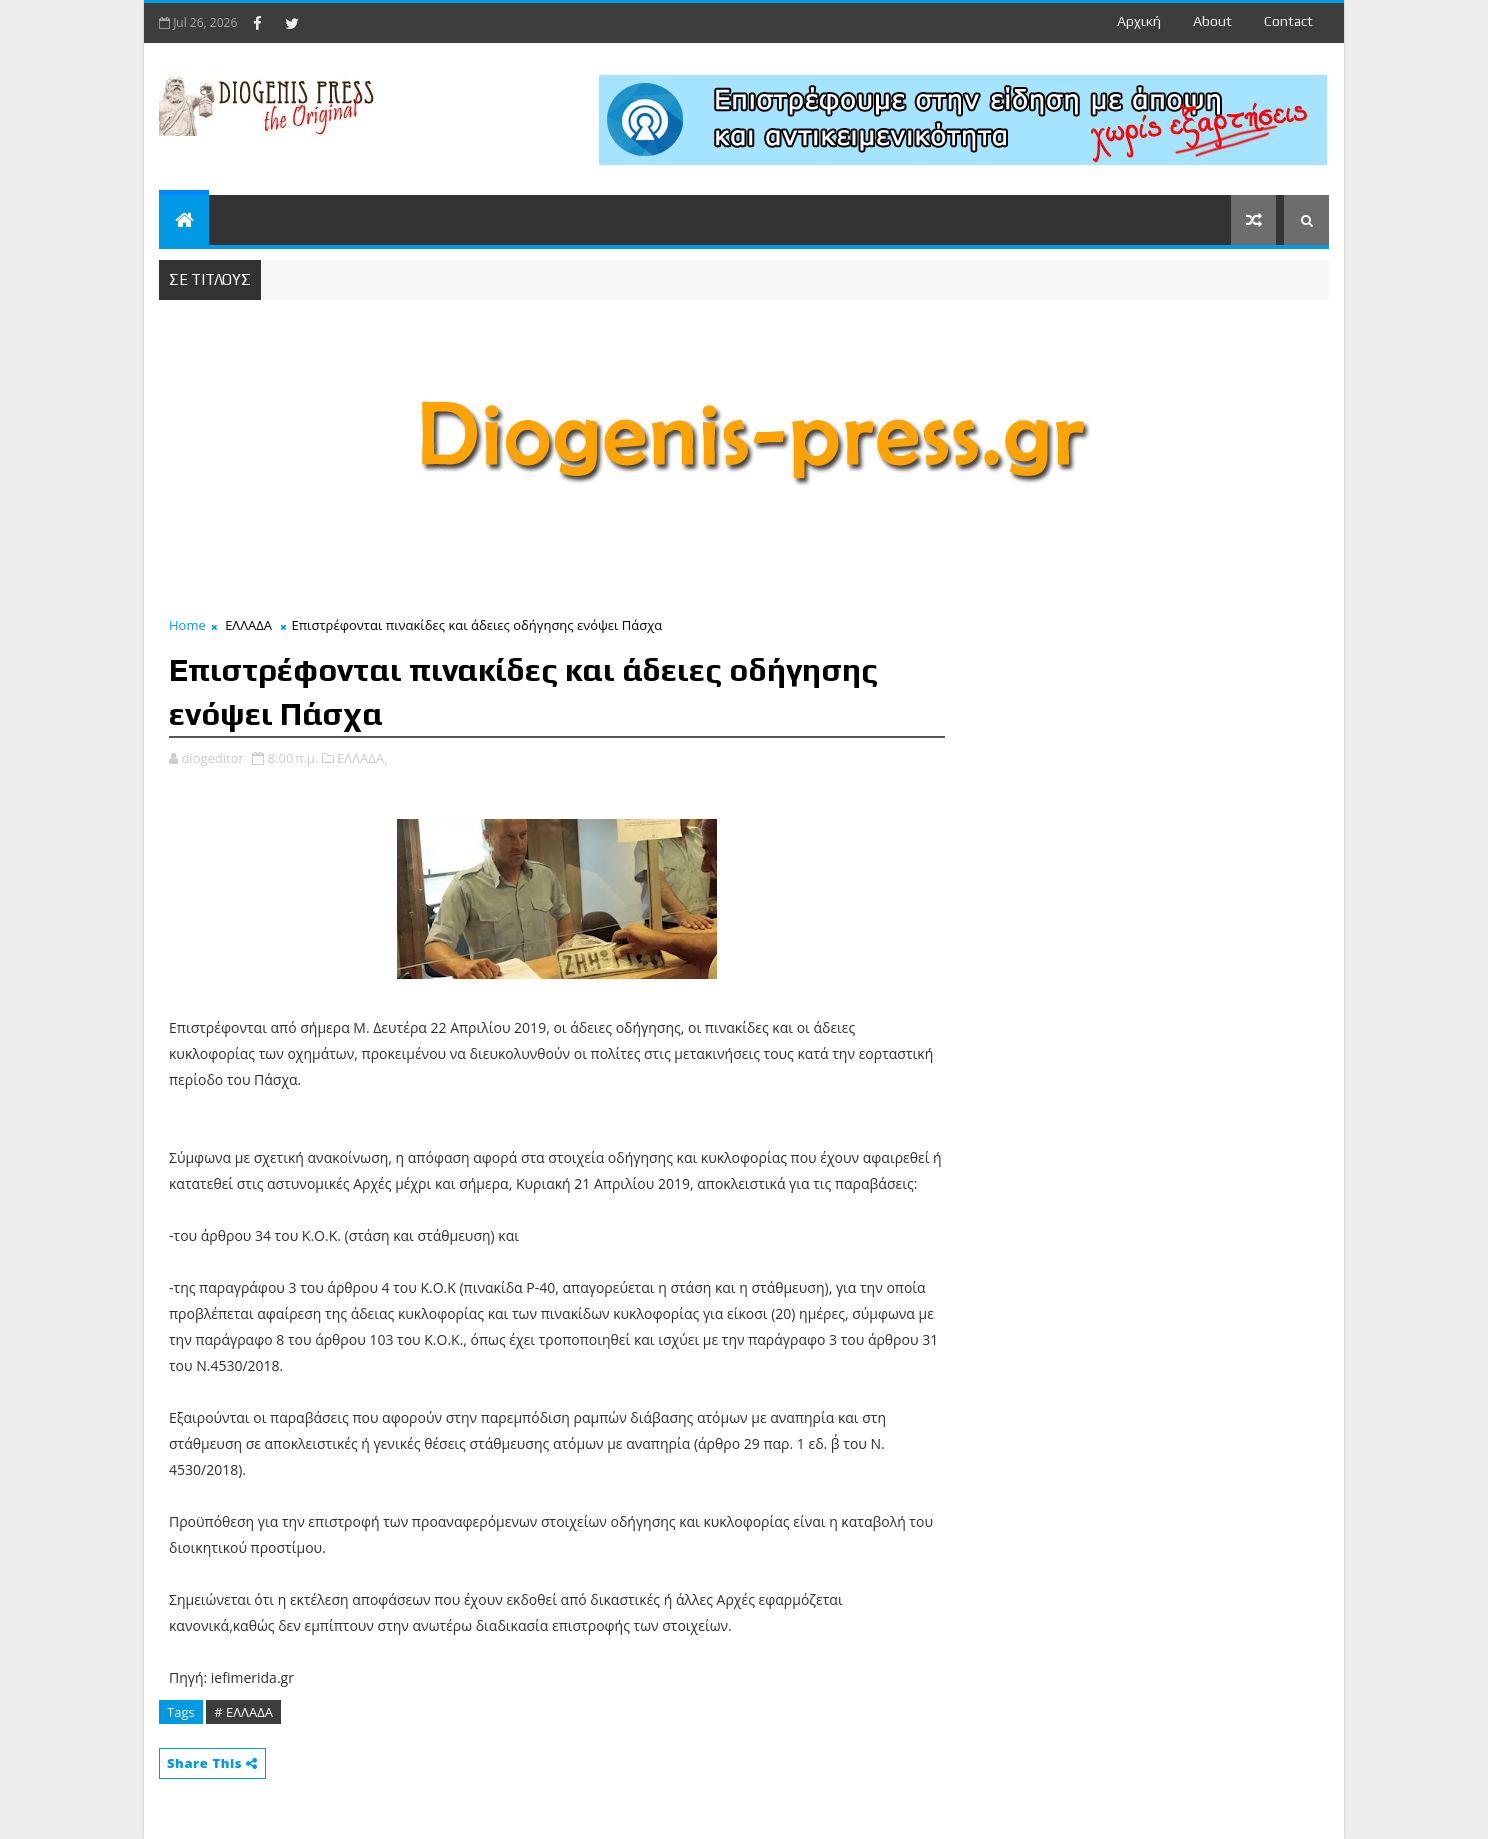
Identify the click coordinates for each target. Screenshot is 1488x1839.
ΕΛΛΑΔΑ (248, 625)
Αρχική (1139, 21)
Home (187, 625)
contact (1288, 21)
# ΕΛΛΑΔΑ (243, 1712)
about (1212, 21)
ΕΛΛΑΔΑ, (362, 758)
